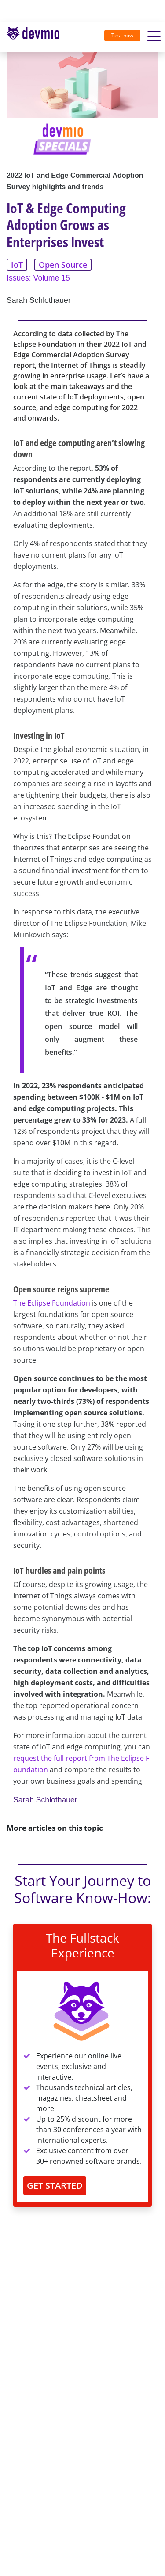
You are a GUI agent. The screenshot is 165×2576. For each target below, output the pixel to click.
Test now (122, 35)
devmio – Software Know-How (33, 36)
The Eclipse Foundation (51, 1303)
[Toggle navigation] (36, 37)
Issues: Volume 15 (38, 277)
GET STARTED (55, 2185)
